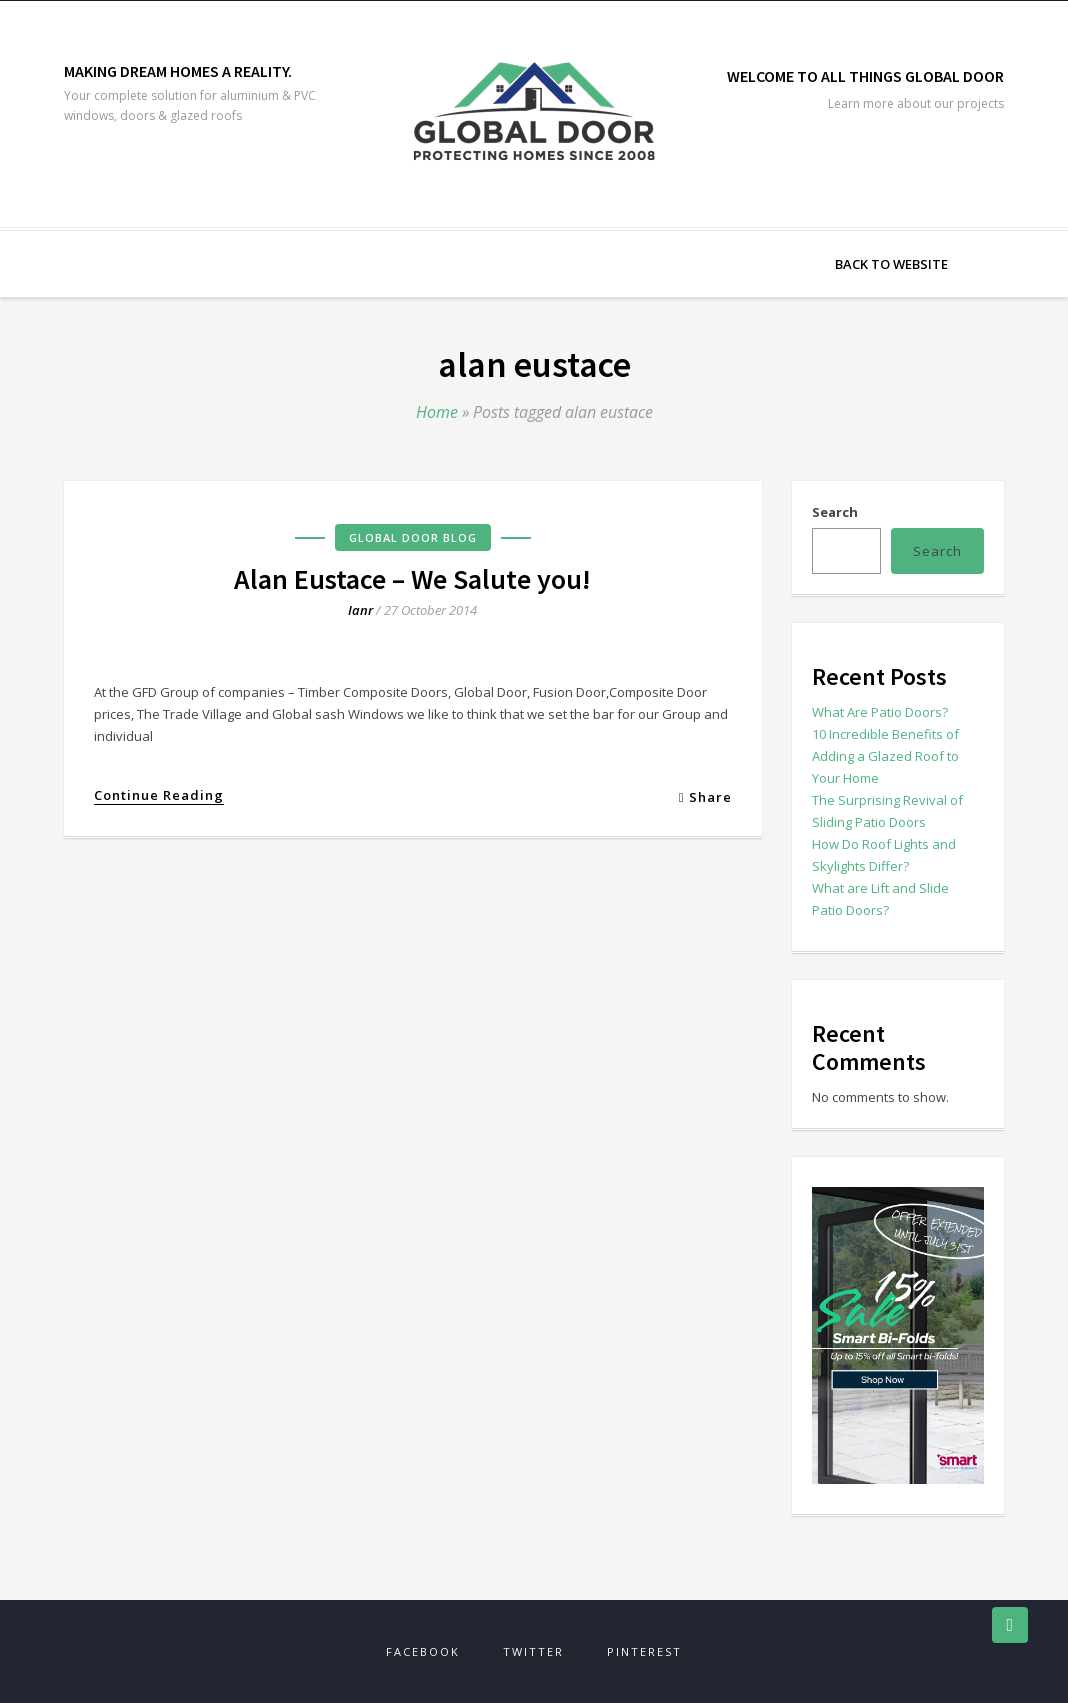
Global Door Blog (413, 537)
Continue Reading (159, 795)
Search (835, 512)
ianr (360, 610)
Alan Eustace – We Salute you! (412, 579)
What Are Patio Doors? (880, 712)
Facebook (423, 1651)
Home (437, 412)
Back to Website (891, 264)
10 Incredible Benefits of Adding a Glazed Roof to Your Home (885, 756)
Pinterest (644, 1651)
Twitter (533, 1651)
